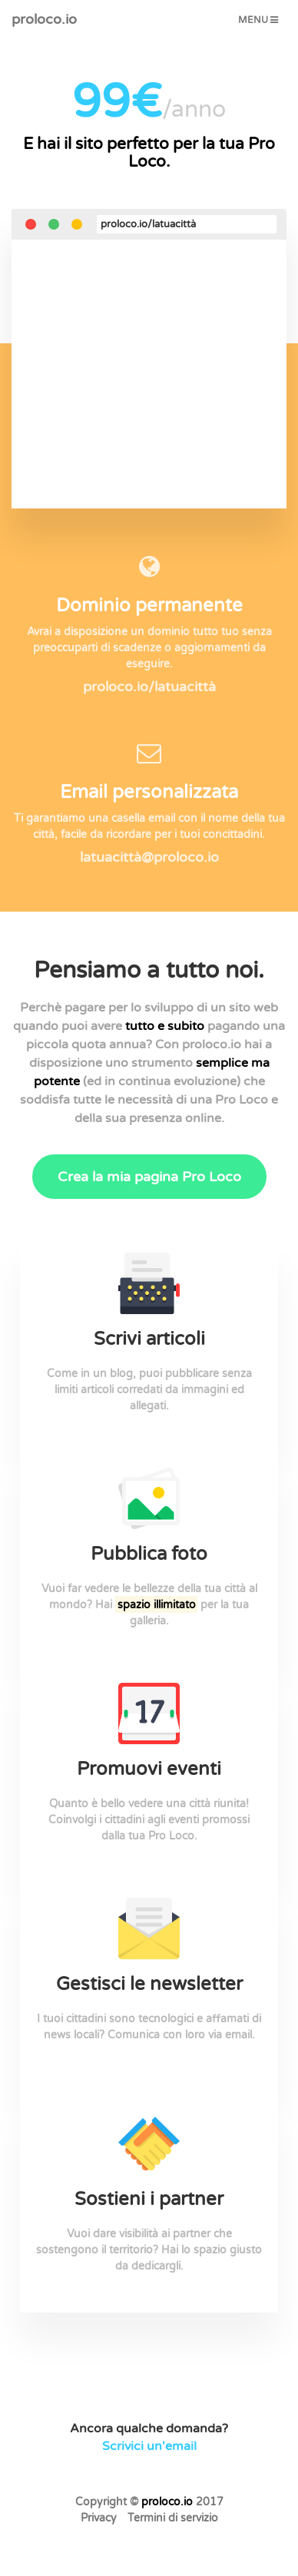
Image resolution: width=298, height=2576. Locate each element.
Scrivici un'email (149, 2446)
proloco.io (44, 19)
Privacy (99, 2518)
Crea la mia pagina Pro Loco (149, 1176)
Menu (261, 24)
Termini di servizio (172, 2518)
